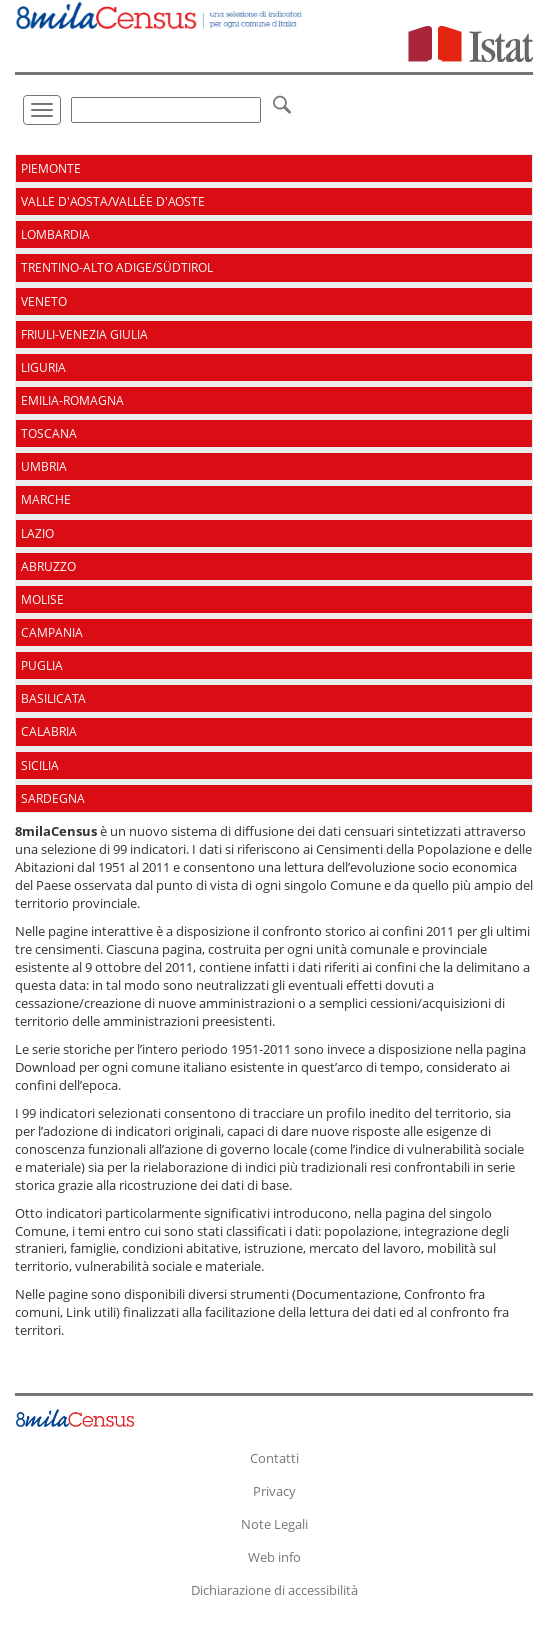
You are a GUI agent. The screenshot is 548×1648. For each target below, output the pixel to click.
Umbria (44, 466)
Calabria (49, 731)
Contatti (274, 1458)
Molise (42, 599)
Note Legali (274, 1524)
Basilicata (53, 698)
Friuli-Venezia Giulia (84, 334)
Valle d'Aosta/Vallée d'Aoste (113, 201)
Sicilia (40, 765)
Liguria (43, 367)
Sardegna (53, 798)
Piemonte (51, 168)
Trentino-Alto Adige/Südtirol (117, 267)
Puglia (42, 665)
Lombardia (55, 234)
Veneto (44, 301)
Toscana (49, 433)
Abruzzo (48, 566)
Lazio (37, 533)
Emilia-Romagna (72, 400)
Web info (274, 1557)
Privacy (274, 1491)
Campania (52, 632)
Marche (46, 499)
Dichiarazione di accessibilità (274, 1590)
